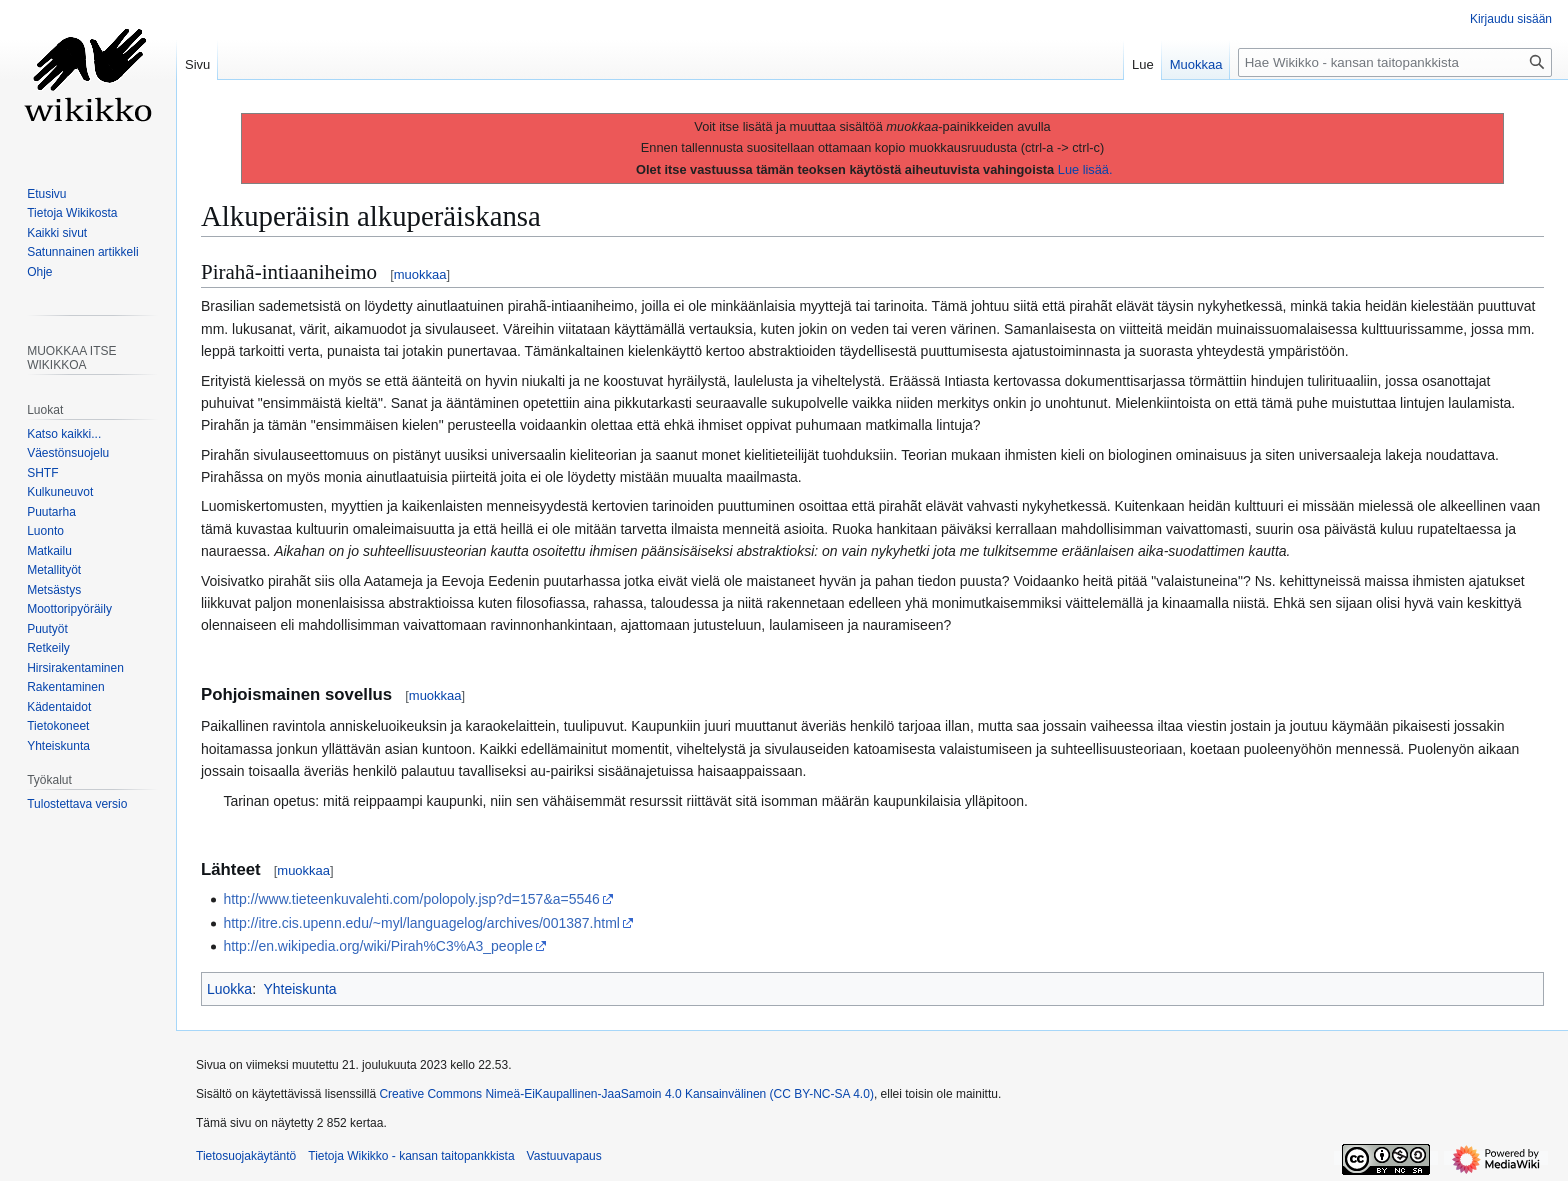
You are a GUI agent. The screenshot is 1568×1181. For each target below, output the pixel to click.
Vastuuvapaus (564, 1156)
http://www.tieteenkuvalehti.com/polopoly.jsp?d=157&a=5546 (411, 899)
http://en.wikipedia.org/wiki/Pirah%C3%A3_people (378, 946)
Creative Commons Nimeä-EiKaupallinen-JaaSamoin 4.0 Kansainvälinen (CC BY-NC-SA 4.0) (626, 1094)
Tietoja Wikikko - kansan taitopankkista (411, 1156)
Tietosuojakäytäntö (246, 1156)
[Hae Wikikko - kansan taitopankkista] (1395, 62)
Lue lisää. (1085, 169)
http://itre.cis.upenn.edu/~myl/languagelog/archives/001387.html (421, 923)
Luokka (229, 989)
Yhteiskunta (299, 989)
